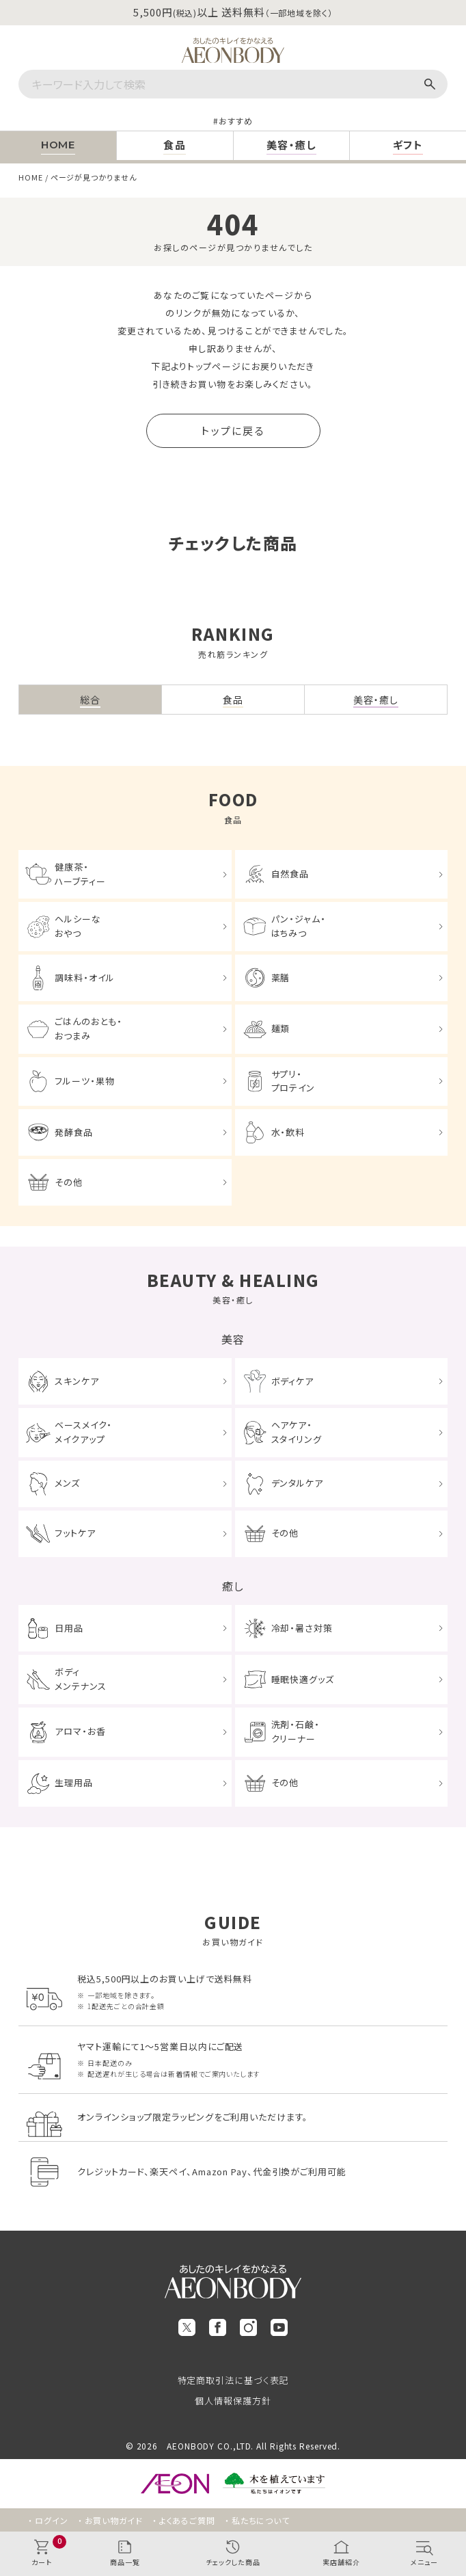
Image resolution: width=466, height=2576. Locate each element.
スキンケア (77, 1381)
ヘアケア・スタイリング (296, 1432)
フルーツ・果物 (84, 1080)
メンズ (67, 1482)
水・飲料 (288, 1132)
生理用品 (74, 1782)
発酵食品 (74, 1132)
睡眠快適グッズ (302, 1679)
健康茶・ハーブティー (80, 874)
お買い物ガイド (114, 2520)
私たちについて (261, 2520)
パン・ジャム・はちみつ (298, 926)
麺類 (280, 1028)
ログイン (51, 2520)
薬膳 (280, 977)
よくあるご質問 (187, 2520)
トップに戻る (233, 430)
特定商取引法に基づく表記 (233, 2380)
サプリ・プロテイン (293, 1081)
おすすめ (236, 121)
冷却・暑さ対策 (302, 1627)
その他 (69, 1182)
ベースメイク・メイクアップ (83, 1432)
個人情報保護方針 (233, 2400)
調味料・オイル (84, 977)
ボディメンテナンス (80, 1678)
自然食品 (290, 873)
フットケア (75, 1532)
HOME (30, 177)
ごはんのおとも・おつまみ (88, 1028)
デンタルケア (297, 1482)
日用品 (69, 1627)
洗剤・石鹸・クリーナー (295, 1731)
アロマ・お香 (80, 1731)
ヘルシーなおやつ (78, 926)
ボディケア (292, 1381)
